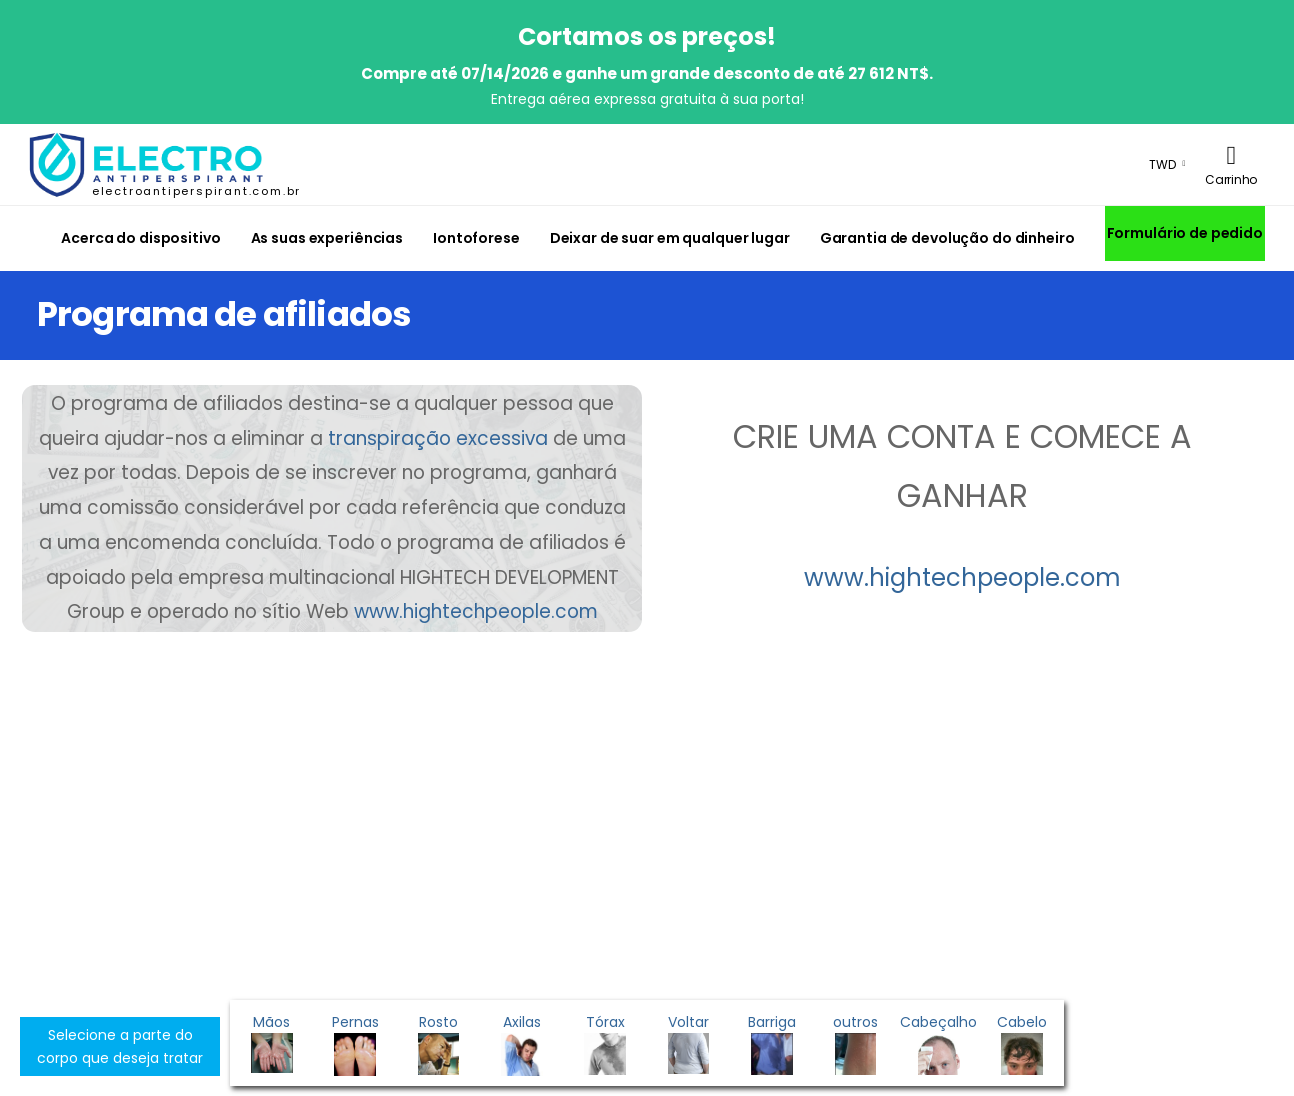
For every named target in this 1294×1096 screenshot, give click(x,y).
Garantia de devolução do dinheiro (947, 238)
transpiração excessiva (438, 438)
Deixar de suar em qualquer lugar (670, 238)
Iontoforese (476, 238)
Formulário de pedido (1185, 233)
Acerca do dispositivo (140, 238)
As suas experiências (327, 238)
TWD (1162, 164)
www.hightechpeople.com (476, 611)
